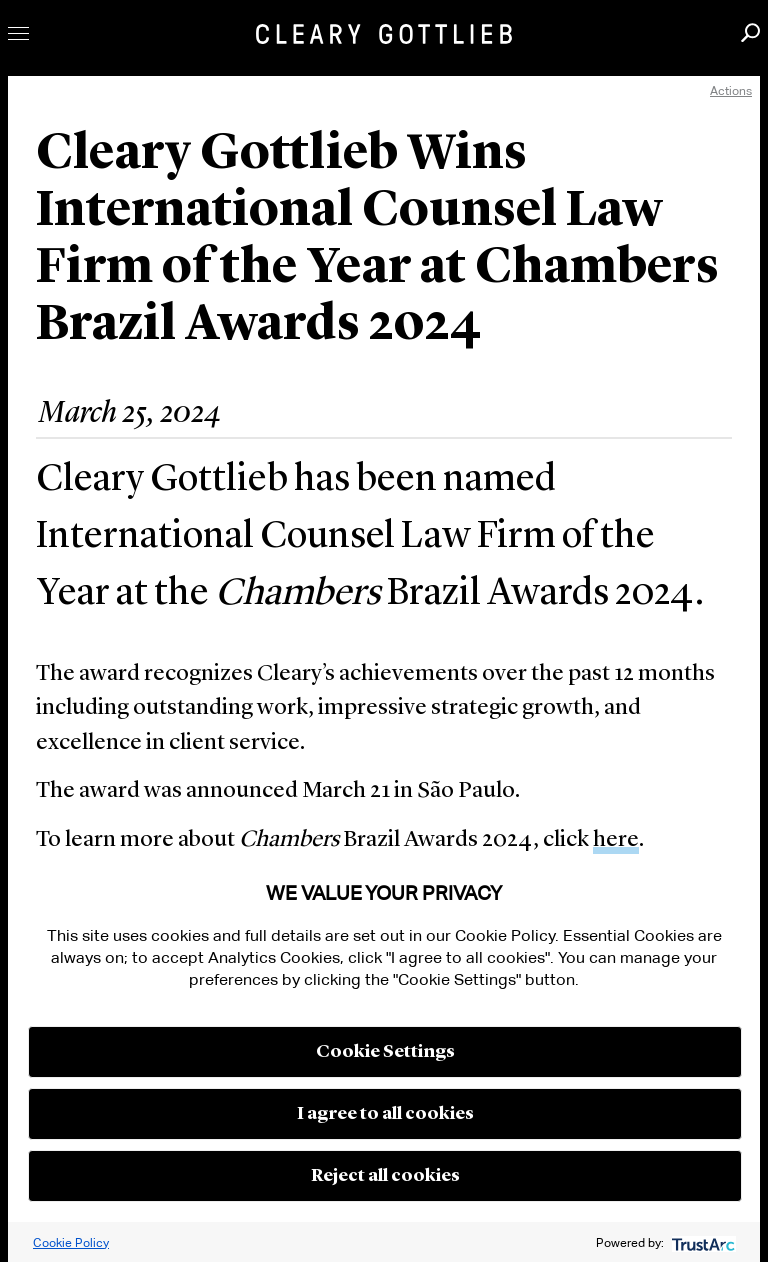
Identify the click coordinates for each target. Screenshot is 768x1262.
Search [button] (750, 32)
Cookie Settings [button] (385, 1052)
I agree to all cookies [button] (385, 1114)
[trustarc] (701, 1242)
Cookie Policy (71, 1242)
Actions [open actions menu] (731, 90)
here (616, 840)
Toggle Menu (18, 33)
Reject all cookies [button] (385, 1176)
